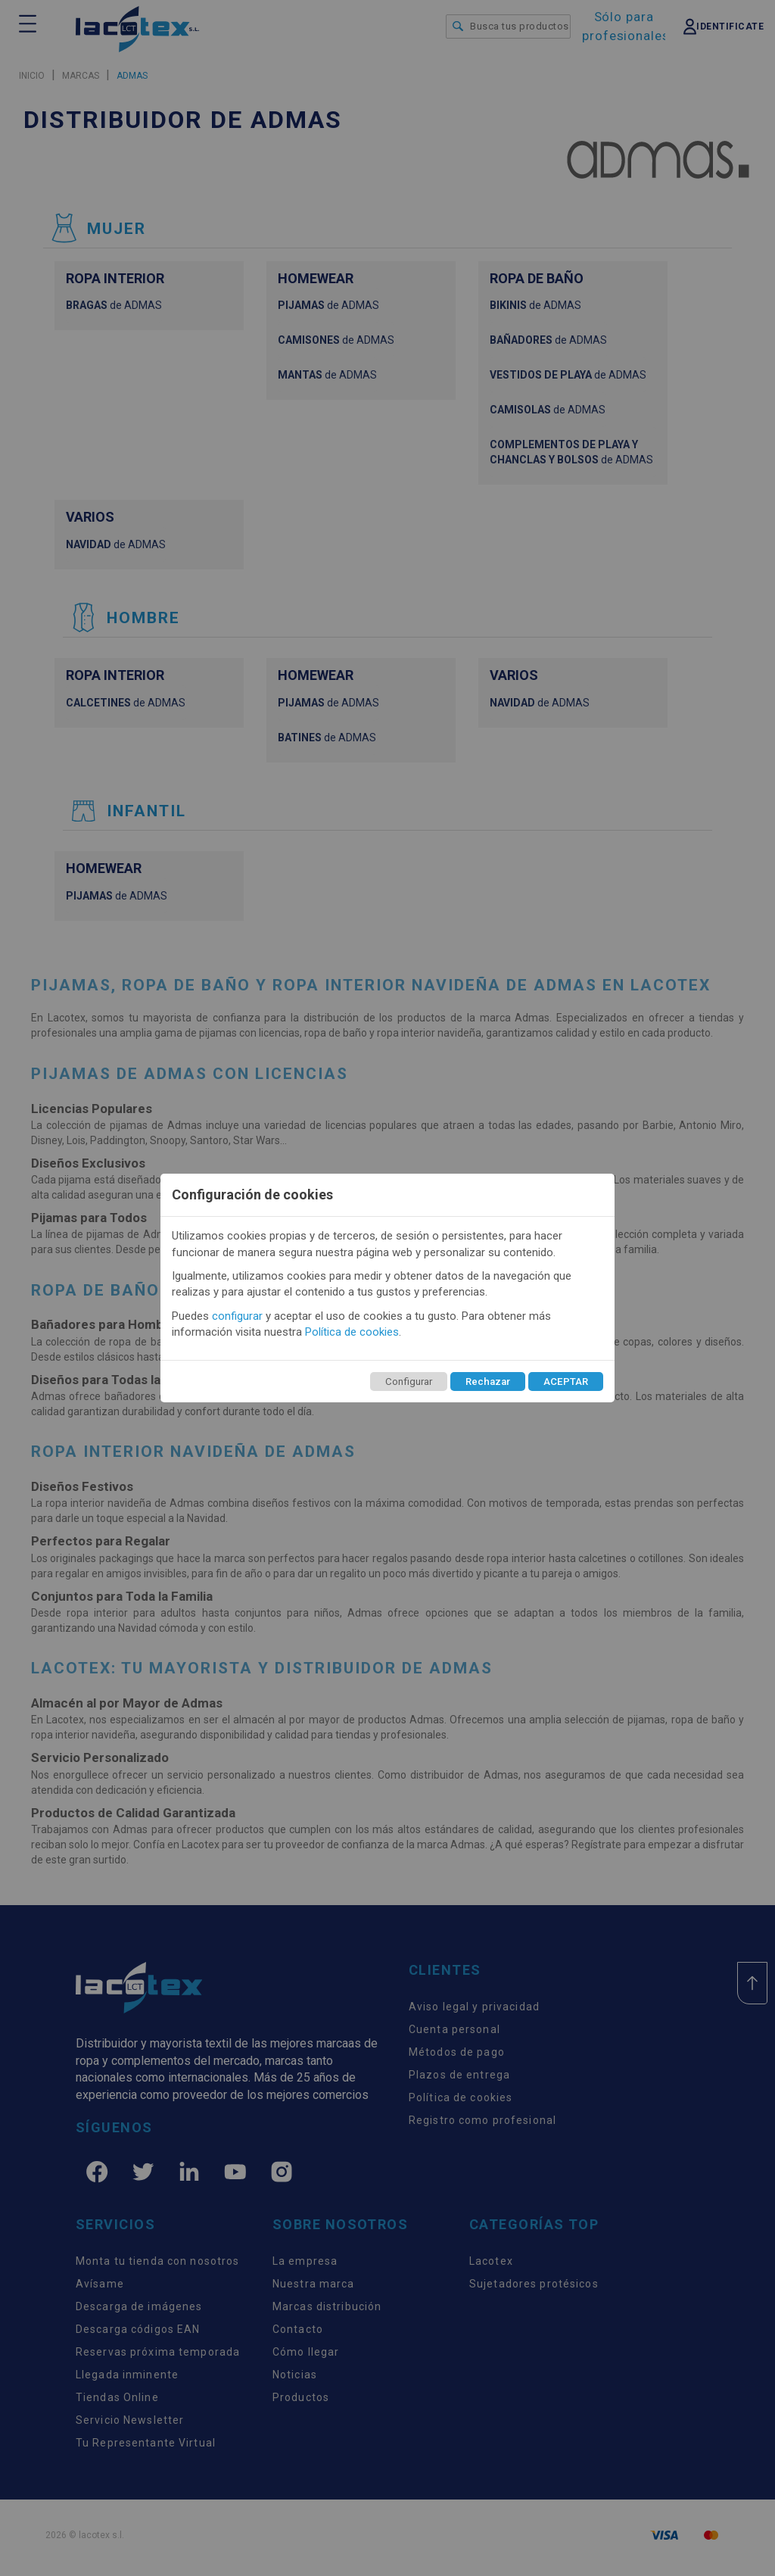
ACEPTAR (565, 1381)
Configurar (408, 1381)
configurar (237, 1316)
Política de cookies (352, 1332)
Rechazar (487, 1381)
